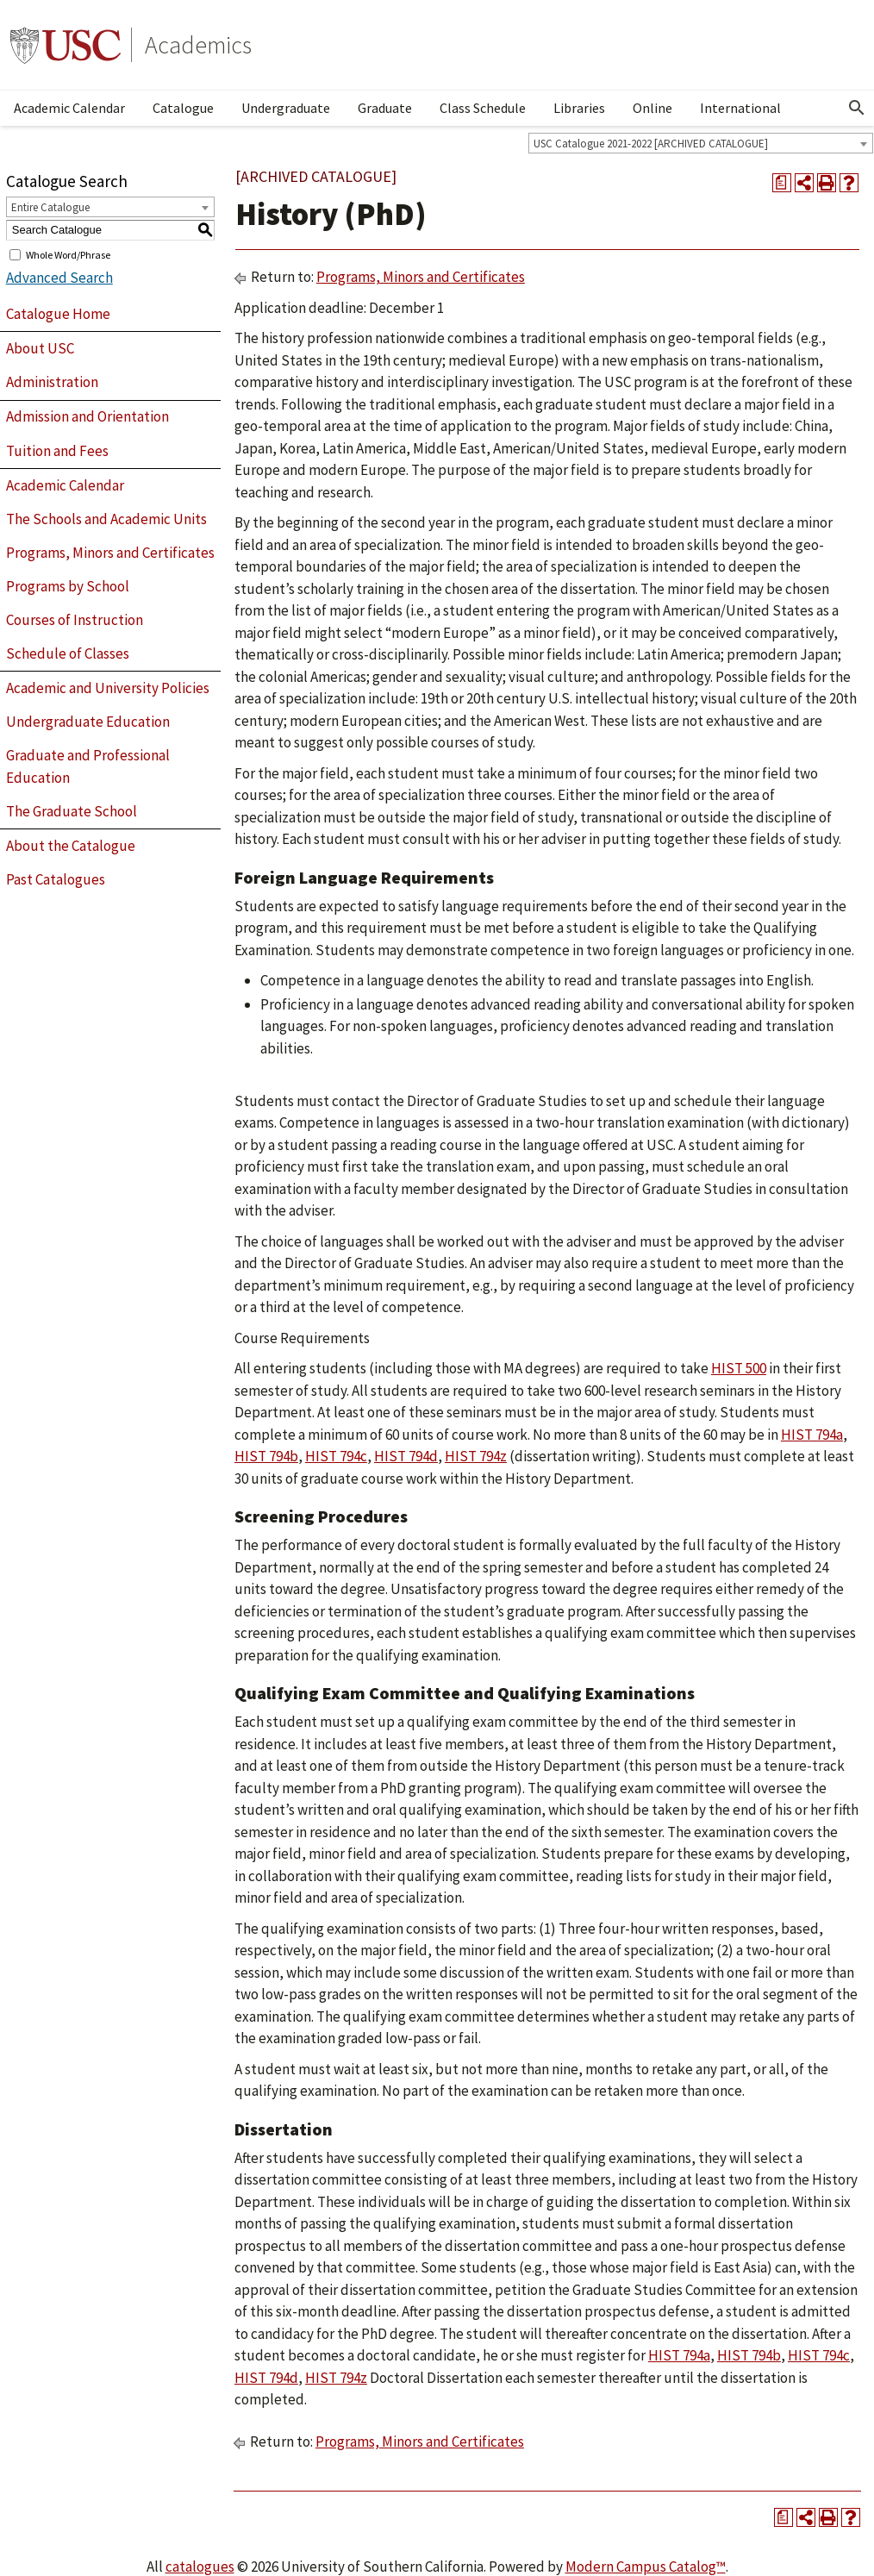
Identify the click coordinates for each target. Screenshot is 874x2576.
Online (652, 107)
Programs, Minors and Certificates (110, 552)
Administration (52, 381)
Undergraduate (285, 107)
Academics (198, 44)
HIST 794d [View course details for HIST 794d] (406, 1456)
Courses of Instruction (74, 619)
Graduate (385, 107)
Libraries (579, 107)
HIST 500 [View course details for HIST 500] (738, 1368)
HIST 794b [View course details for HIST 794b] (266, 1456)
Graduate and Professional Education (88, 766)
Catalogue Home (58, 313)
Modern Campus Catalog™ (645, 2566)
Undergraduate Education (88, 721)
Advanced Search (59, 277)
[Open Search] (857, 108)
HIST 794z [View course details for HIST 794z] (476, 1456)
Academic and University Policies (107, 687)
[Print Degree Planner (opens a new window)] (781, 182)
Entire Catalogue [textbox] (50, 207)
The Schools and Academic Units (106, 519)
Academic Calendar (69, 107)
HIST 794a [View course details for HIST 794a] (812, 1434)
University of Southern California (65, 45)
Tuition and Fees (57, 450)
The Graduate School (71, 811)
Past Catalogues (55, 879)
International (740, 107)
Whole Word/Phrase (68, 253)
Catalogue (183, 107)
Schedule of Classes (67, 653)
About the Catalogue (70, 845)
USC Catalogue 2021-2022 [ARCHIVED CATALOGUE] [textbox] (651, 143)
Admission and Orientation (87, 416)
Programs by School (67, 586)
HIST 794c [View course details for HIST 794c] (336, 1456)
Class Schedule (483, 107)
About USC (40, 348)
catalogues (199, 2566)
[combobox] (700, 143)
